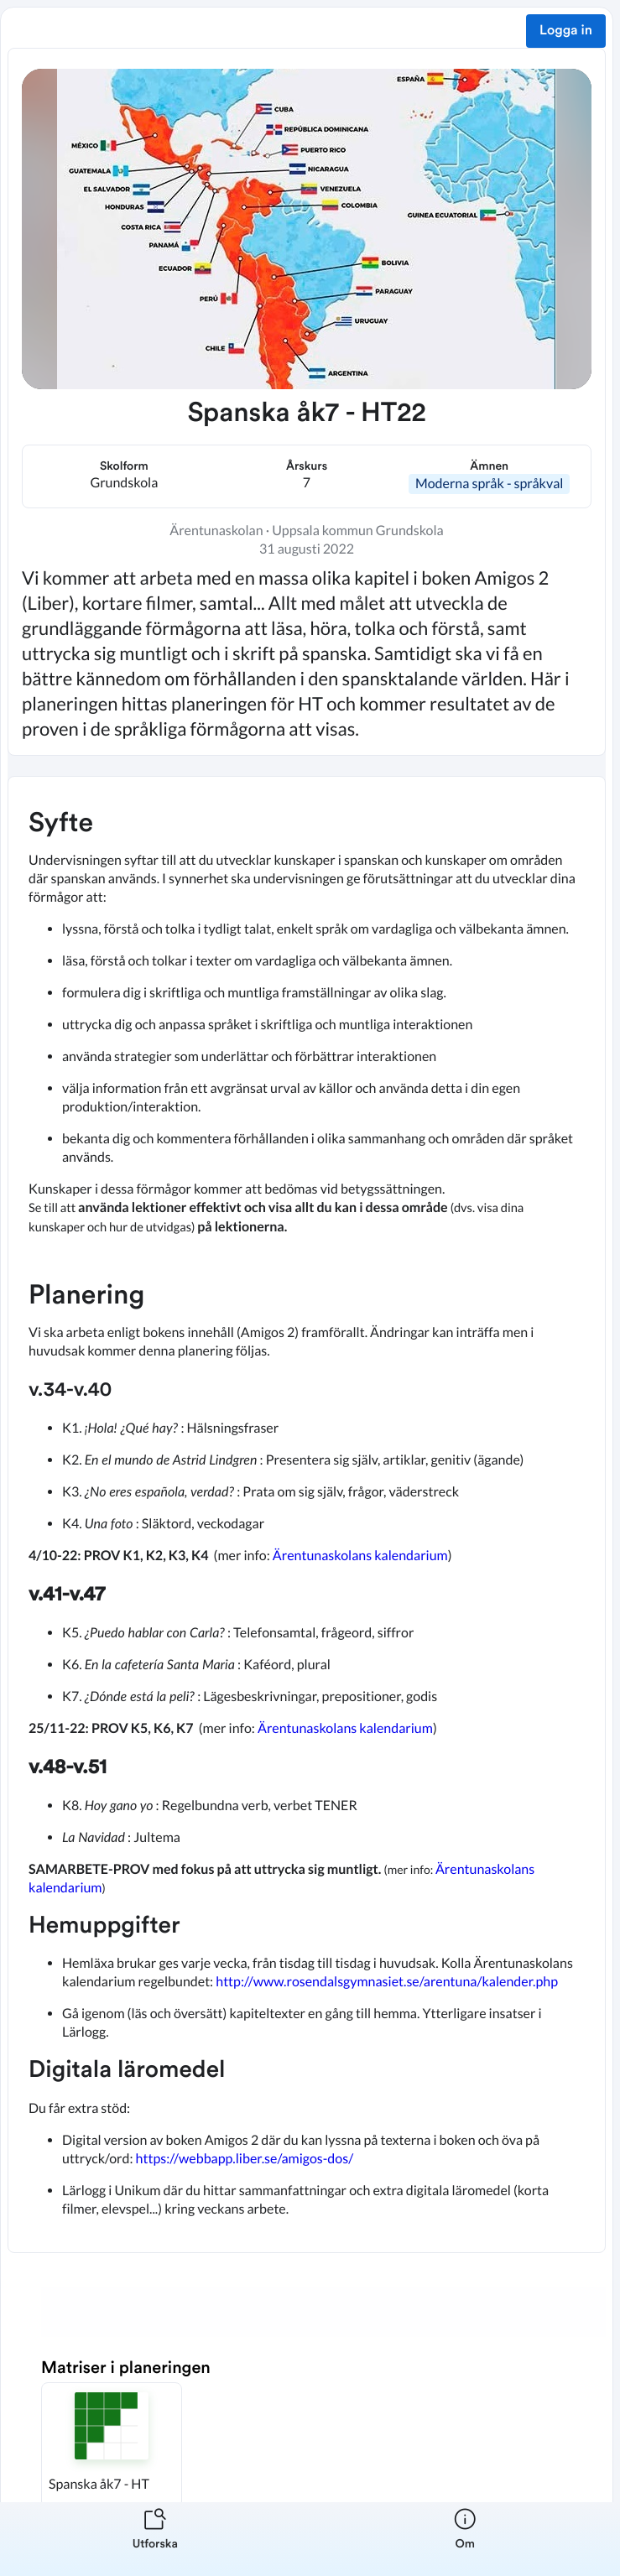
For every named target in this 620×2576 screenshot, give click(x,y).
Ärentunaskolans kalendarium (360, 1556)
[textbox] (306, 1514)
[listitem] (155, 2539)
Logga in (565, 31)
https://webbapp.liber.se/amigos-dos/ (245, 2159)
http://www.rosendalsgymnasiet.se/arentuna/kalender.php (388, 1982)
